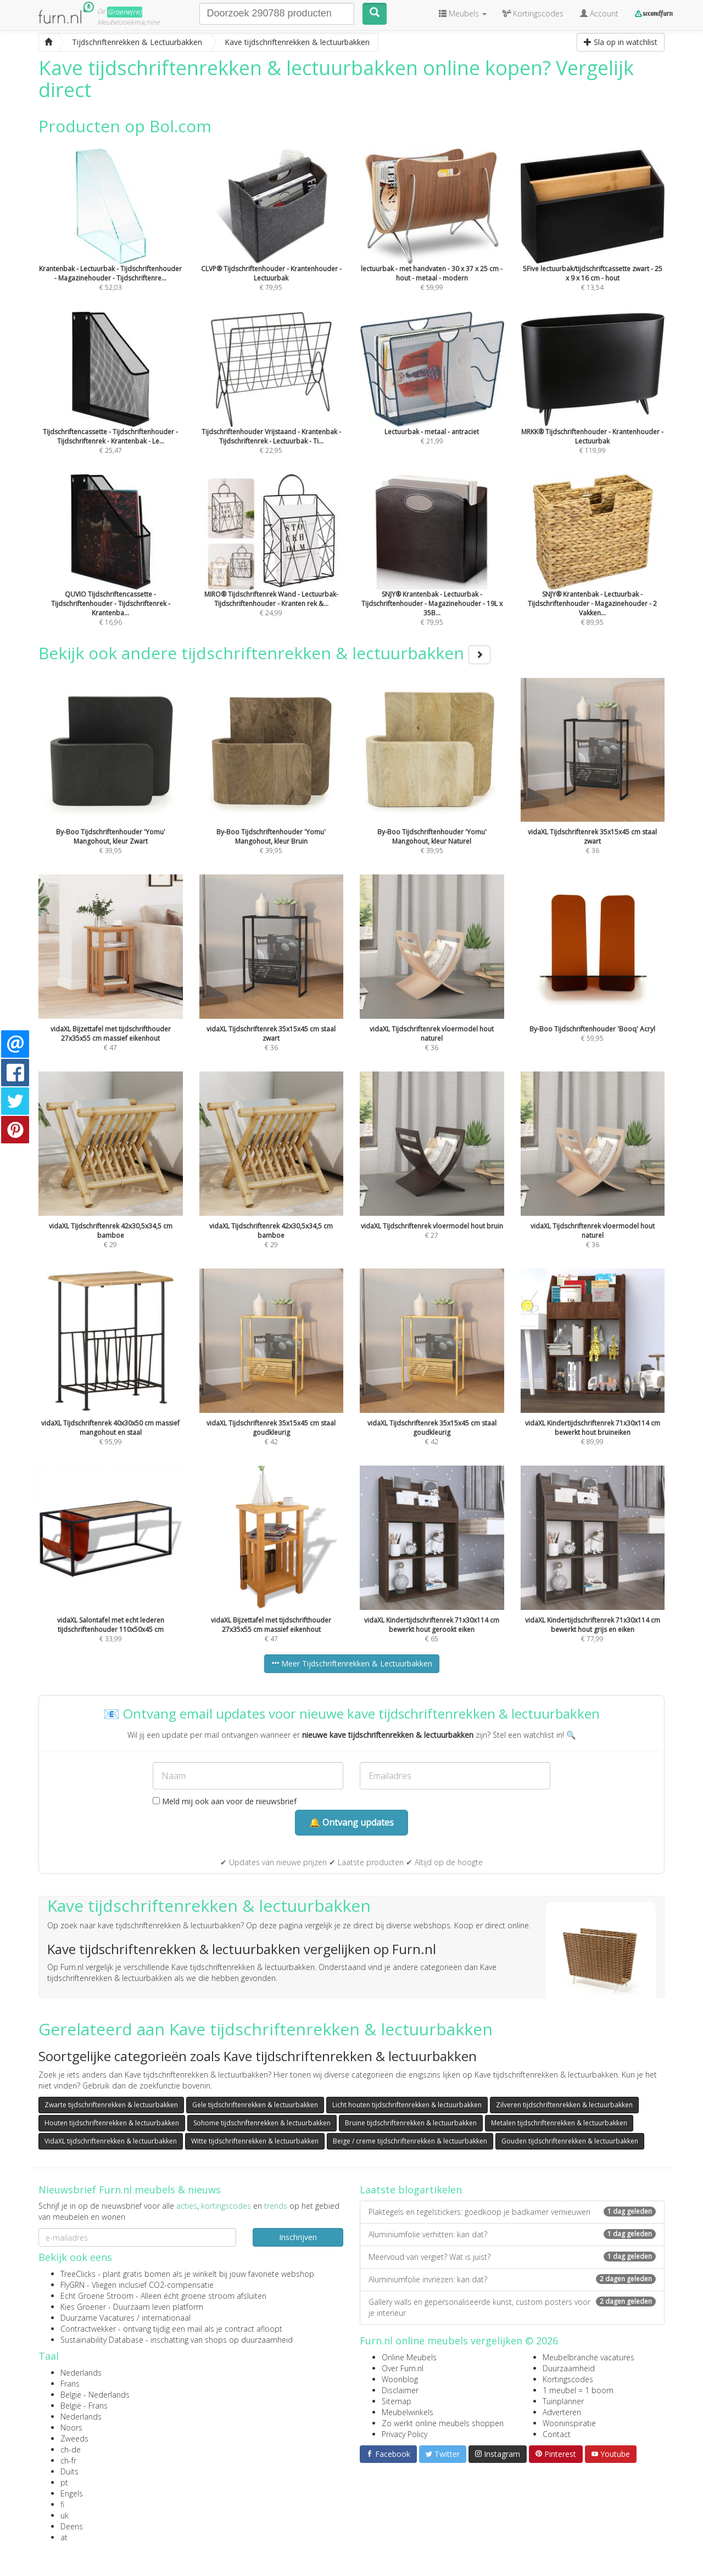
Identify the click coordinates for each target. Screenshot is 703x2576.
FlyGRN (72, 2285)
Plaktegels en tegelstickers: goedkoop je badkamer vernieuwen (512, 2212)
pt (64, 2482)
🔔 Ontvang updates (351, 1822)
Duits (69, 2471)
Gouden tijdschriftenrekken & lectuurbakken (569, 2141)
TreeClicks (78, 2274)
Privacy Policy (404, 2434)
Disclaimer (400, 2390)
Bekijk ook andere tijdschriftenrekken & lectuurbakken (264, 653)
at (64, 2537)
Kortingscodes (568, 2379)
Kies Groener (83, 2307)
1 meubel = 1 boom (578, 2390)
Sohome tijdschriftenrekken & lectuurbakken (262, 2123)
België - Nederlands (95, 2394)
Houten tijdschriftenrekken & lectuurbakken (111, 2123)
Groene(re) (125, 11)
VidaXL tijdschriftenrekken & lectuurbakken (110, 2141)
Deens (71, 2526)
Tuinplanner (563, 2401)
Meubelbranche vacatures (588, 2357)
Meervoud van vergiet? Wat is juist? (512, 2257)
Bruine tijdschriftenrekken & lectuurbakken (411, 2123)
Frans (70, 2383)
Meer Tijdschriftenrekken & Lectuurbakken (351, 1663)
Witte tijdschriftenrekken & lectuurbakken (255, 2141)
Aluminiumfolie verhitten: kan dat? (512, 2234)
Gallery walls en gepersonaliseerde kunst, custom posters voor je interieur (512, 2307)
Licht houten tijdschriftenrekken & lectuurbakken (407, 2104)
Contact (557, 2434)
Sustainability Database (101, 2339)
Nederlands (81, 2372)
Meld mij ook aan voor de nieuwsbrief (225, 1801)
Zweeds (74, 2438)
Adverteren (562, 2412)
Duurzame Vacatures (97, 2318)
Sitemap (396, 2401)
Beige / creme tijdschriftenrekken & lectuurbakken (410, 2141)
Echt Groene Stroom (96, 2296)
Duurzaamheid (569, 2368)
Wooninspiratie (569, 2423)
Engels (71, 2493)
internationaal (166, 2318)
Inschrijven (298, 2237)
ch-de (70, 2449)
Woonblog (400, 2379)
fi (62, 2504)
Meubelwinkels (407, 2412)
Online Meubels (409, 2357)
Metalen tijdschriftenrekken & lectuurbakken (559, 2123)
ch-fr (68, 2460)
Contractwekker (88, 2329)
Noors (71, 2427)
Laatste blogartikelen (411, 2189)
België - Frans (84, 2405)
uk (64, 2515)
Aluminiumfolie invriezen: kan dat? (512, 2279)
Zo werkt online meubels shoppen (443, 2423)
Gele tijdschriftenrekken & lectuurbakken (255, 2104)
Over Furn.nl (402, 2368)
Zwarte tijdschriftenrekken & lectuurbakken (111, 2104)
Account (599, 13)
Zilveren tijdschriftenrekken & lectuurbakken (564, 2104)
